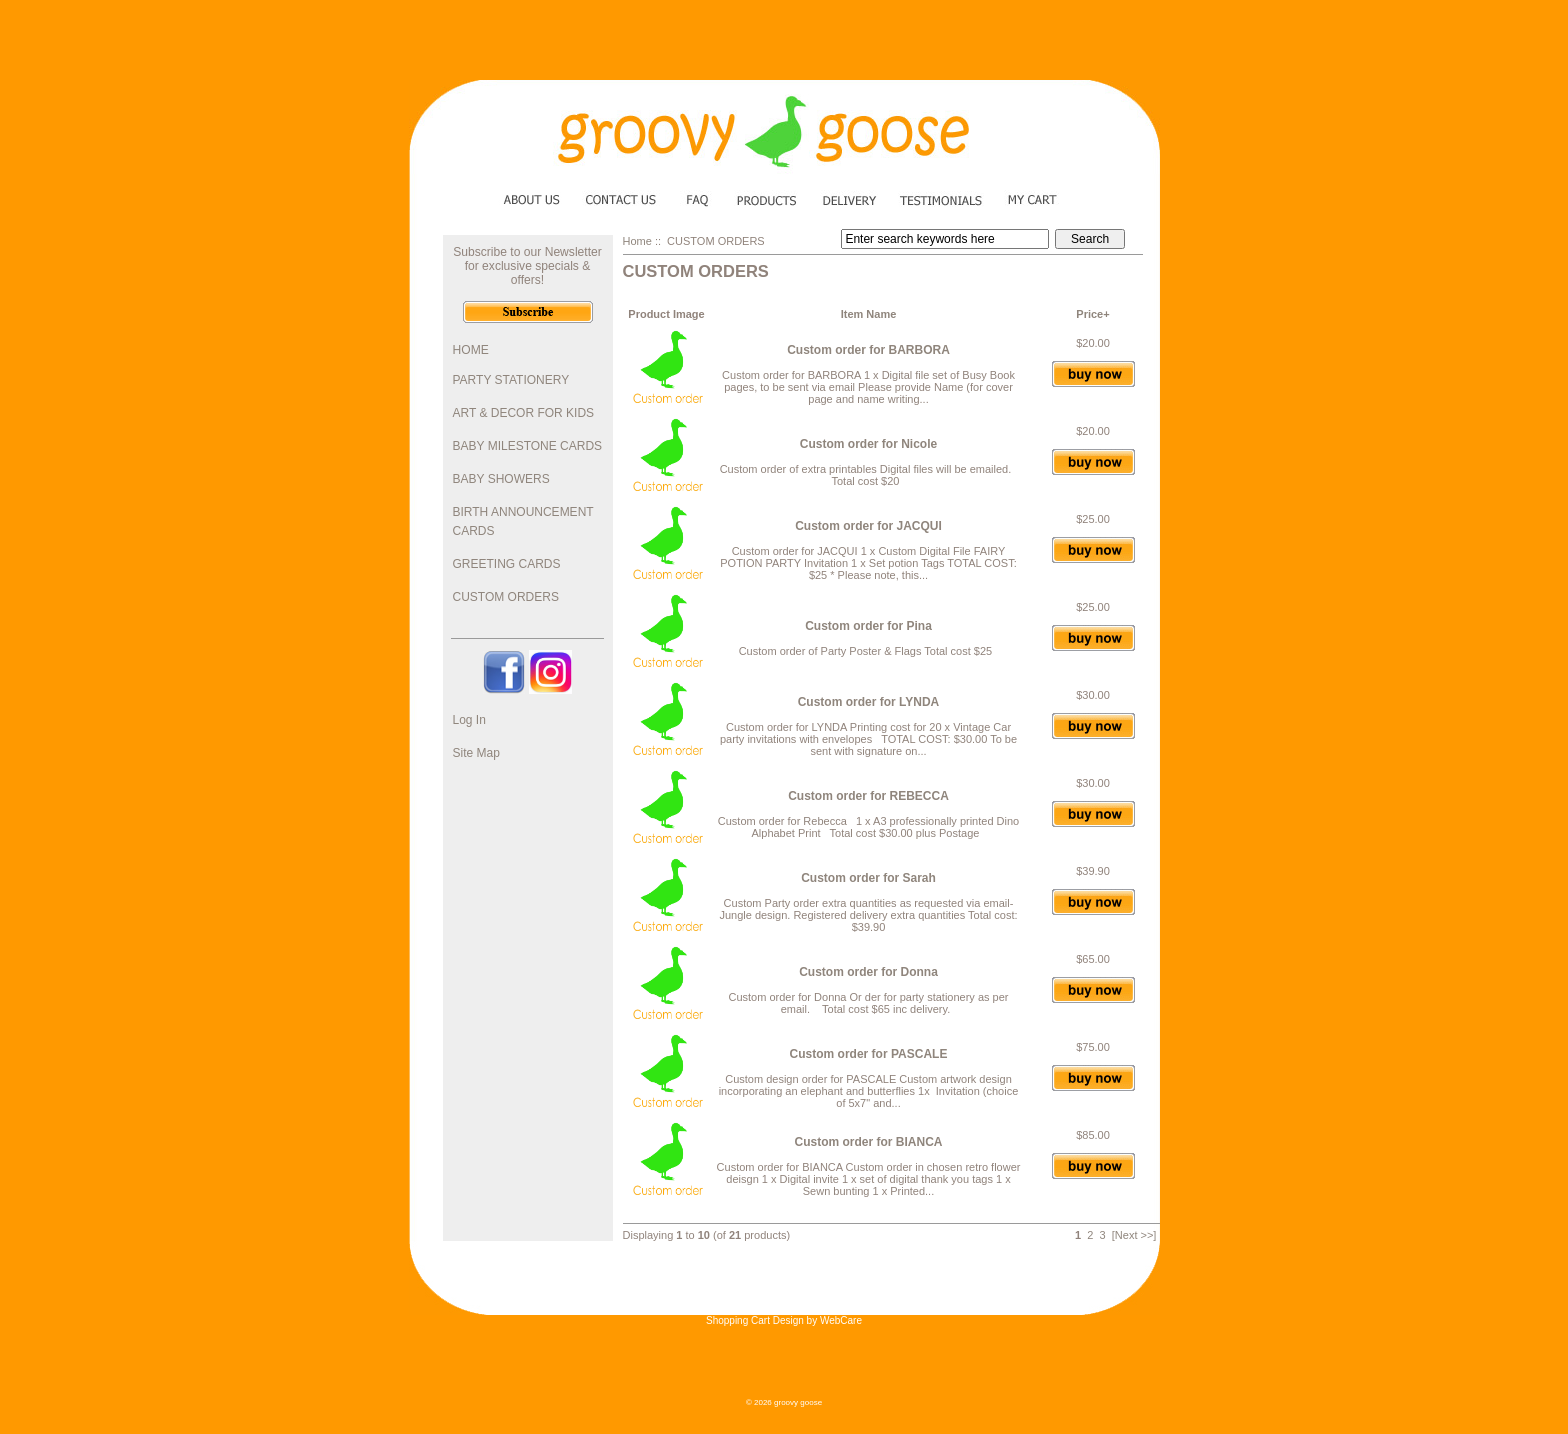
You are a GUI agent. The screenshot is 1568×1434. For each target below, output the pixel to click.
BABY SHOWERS (501, 479)
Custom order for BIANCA (868, 1142)
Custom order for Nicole (868, 444)
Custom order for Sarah (868, 878)
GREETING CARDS (507, 564)
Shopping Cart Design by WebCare (784, 1320)
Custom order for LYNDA (869, 702)
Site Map (476, 753)
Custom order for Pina (868, 626)
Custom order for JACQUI (868, 526)
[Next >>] (1134, 1235)
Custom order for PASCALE (869, 1054)
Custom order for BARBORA (868, 350)
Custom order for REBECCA (868, 796)
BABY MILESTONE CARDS (528, 446)
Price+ (1092, 314)
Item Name (869, 314)
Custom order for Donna (868, 972)
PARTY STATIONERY (511, 380)
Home (637, 241)
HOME (471, 350)
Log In (469, 720)
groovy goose (798, 1402)
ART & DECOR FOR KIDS (524, 413)
